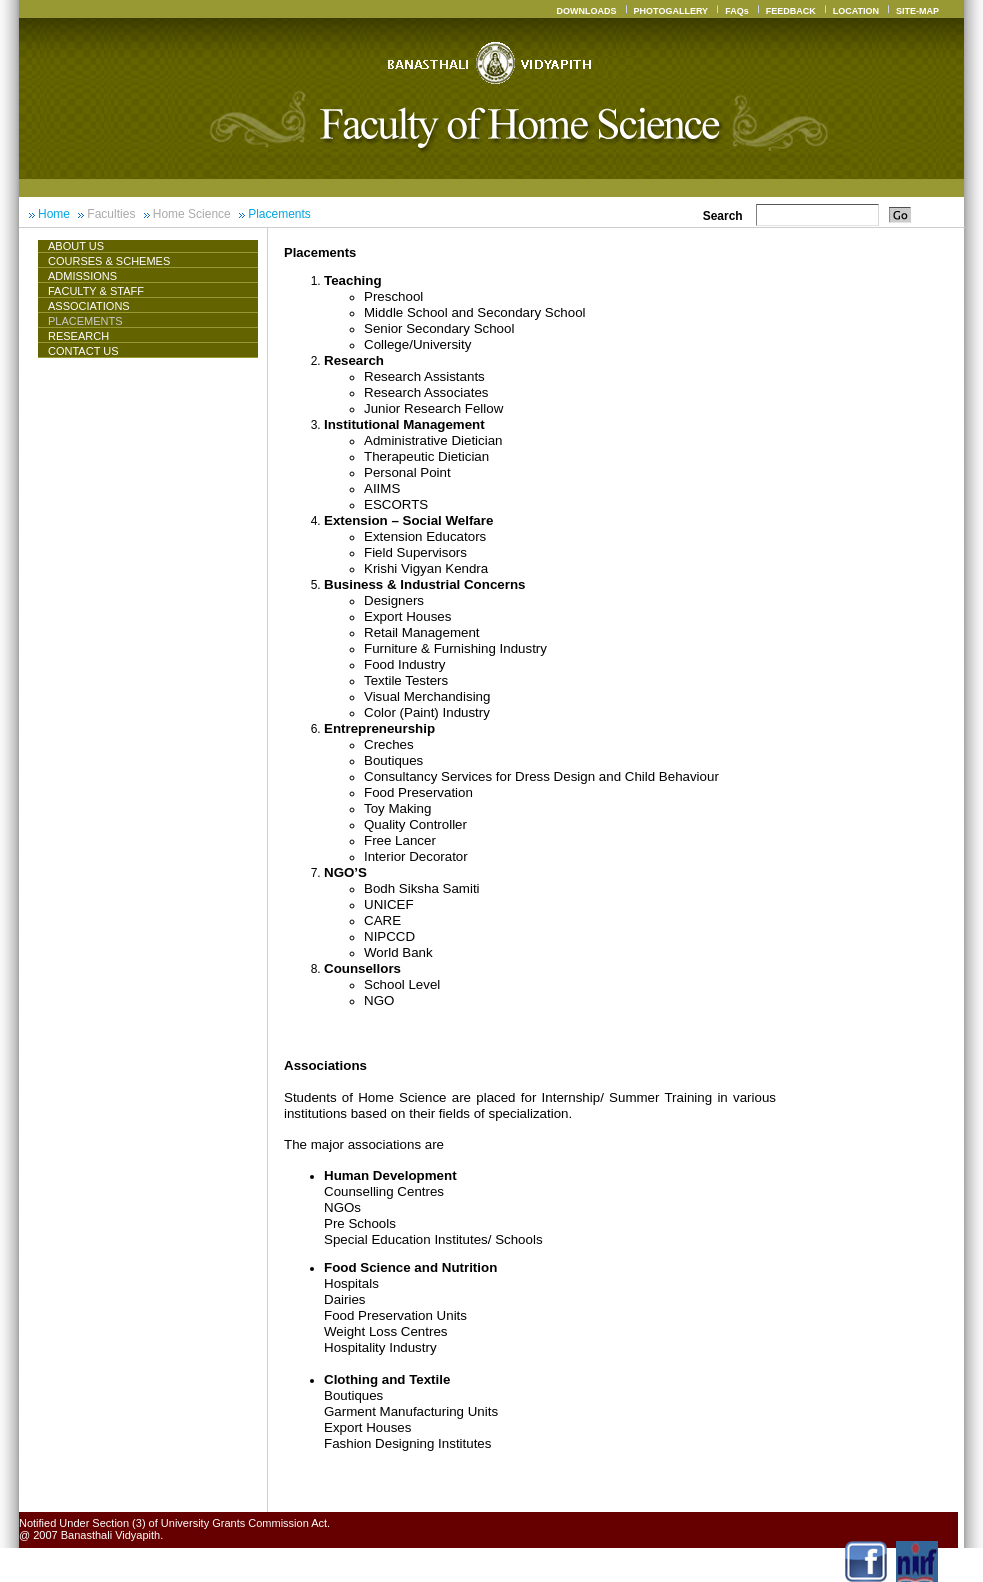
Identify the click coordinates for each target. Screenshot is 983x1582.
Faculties (111, 214)
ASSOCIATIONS (89, 306)
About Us (84, 246)
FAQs (737, 11)
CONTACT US (83, 351)
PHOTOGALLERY (671, 11)
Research (78, 336)
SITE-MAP (917, 11)
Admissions (82, 276)
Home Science (192, 214)
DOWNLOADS (587, 11)
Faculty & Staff (96, 291)
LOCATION (856, 11)
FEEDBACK (791, 11)
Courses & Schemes (109, 261)
